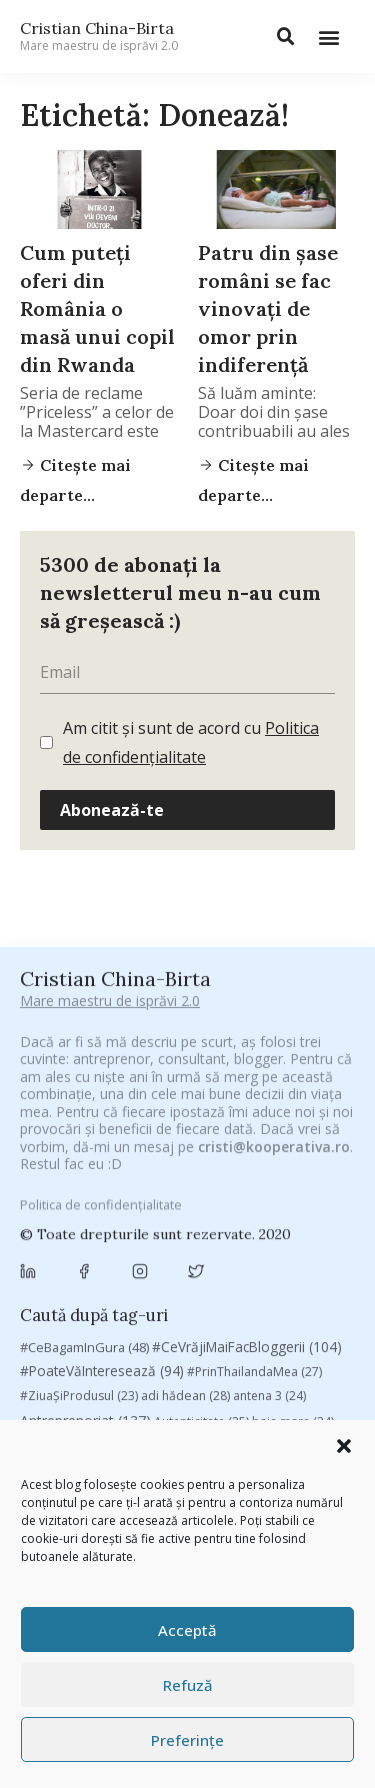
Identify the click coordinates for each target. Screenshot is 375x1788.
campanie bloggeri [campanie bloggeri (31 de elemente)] (285, 1210)
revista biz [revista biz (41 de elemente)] (62, 1418)
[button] (344, 1446)
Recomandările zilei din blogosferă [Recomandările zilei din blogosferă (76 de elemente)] (225, 1394)
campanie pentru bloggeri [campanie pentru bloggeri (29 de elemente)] (107, 1234)
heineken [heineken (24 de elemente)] (180, 1345)
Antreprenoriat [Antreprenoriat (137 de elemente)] (85, 1161)
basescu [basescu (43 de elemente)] (57, 1186)
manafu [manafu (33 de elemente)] (105, 1369)
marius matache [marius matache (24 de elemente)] (257, 1369)
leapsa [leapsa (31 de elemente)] (252, 1345)
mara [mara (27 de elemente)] (170, 1369)
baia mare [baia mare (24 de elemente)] (293, 1162)
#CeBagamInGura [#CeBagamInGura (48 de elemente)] (84, 1087)
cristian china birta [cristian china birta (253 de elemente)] (100, 1291)
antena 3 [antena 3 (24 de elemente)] (269, 1136)
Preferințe (187, 1740)
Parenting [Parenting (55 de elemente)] (61, 1394)
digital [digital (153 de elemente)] (149, 1318)
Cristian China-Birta (99, 36)
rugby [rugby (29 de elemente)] (212, 1418)
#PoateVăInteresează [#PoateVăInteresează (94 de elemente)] (102, 1112)
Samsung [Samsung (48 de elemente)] (284, 1418)
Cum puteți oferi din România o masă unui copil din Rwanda (97, 308)
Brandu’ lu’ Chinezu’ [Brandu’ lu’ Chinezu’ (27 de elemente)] (86, 1210)
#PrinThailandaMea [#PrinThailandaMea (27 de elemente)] (254, 1112)
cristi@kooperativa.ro (274, 971)
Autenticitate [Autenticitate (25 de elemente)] (201, 1162)
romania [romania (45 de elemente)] (144, 1418)
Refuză (188, 1685)
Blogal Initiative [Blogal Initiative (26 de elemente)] (153, 1186)
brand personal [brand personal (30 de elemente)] (269, 1186)
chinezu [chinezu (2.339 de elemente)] (77, 1262)
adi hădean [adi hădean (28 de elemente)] (185, 1136)
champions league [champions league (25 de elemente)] (262, 1234)
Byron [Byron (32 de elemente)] (185, 1210)
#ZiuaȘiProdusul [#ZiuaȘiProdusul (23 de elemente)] (79, 1136)
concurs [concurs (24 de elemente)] (307, 1264)
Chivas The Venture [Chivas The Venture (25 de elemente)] (204, 1264)
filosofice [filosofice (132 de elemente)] (92, 1344)
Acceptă (187, 1630)
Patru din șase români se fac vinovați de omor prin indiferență (268, 308)
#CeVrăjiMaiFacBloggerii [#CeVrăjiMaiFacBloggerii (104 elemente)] (247, 1086)
